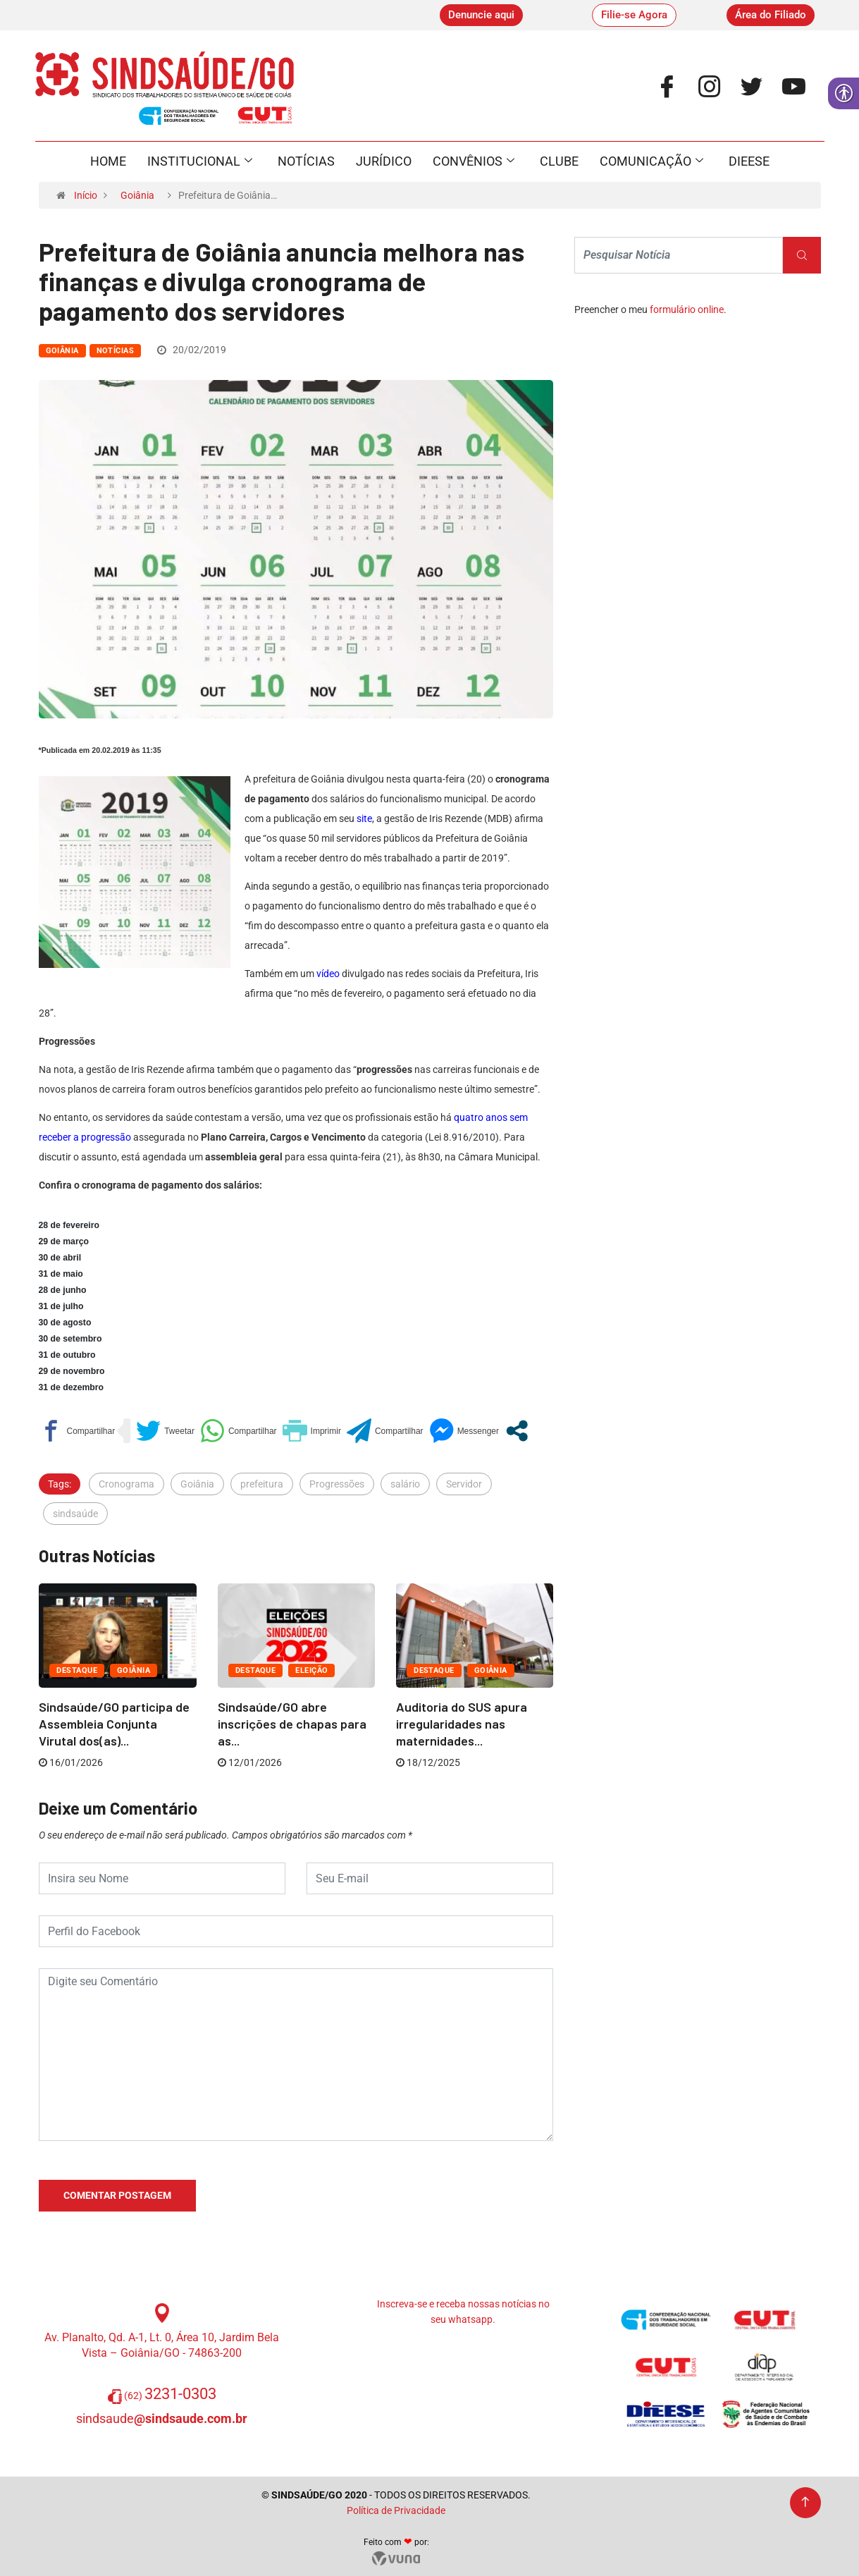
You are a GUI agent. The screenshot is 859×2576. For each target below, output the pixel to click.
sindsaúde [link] (75, 1513)
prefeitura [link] (261, 1484)
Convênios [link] (473, 161)
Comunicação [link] (651, 161)
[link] (481, 15)
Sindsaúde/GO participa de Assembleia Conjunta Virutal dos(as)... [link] (114, 1723)
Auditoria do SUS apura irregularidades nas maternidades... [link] (461, 1723)
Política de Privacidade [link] (396, 2510)
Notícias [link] (306, 161)
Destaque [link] (76, 1670)
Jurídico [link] (384, 161)
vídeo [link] (328, 973)
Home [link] (108, 161)
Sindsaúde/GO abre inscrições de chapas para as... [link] (292, 1723)
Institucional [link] (199, 161)
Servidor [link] (464, 1484)
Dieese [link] (749, 161)
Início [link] (85, 195)
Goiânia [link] (137, 195)
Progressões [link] (336, 1484)
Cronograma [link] (126, 1484)
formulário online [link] (687, 309)
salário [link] (405, 1484)
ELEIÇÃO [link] (311, 1670)
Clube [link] (559, 161)
